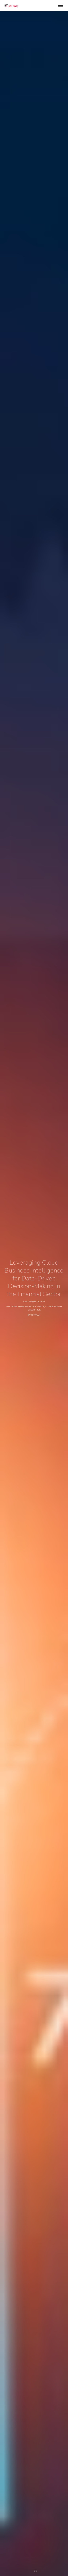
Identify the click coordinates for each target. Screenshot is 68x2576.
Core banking (53, 1306)
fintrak (35, 1315)
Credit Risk (34, 1309)
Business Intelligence (31, 1306)
